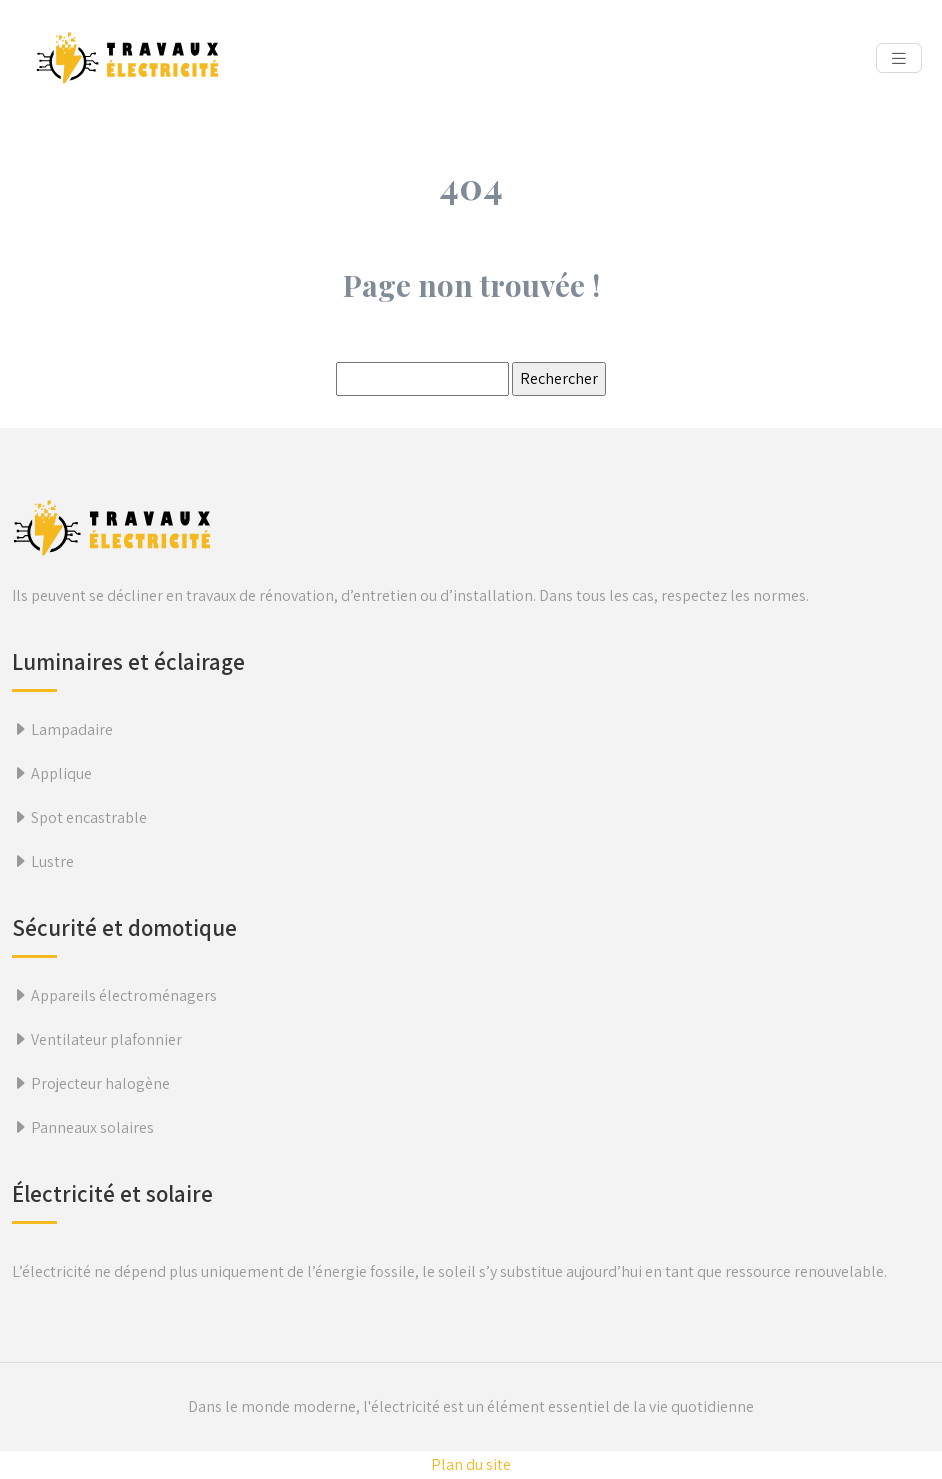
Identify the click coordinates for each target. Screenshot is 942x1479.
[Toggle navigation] (899, 58)
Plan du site (471, 1464)
